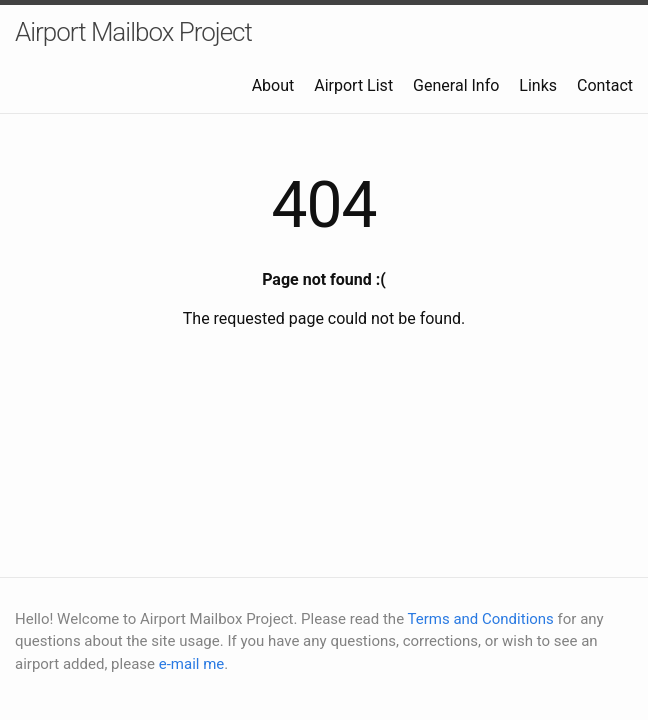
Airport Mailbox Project (133, 32)
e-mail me (192, 664)
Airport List (353, 85)
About (273, 85)
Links (538, 85)
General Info (456, 85)
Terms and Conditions (481, 619)
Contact (605, 85)
